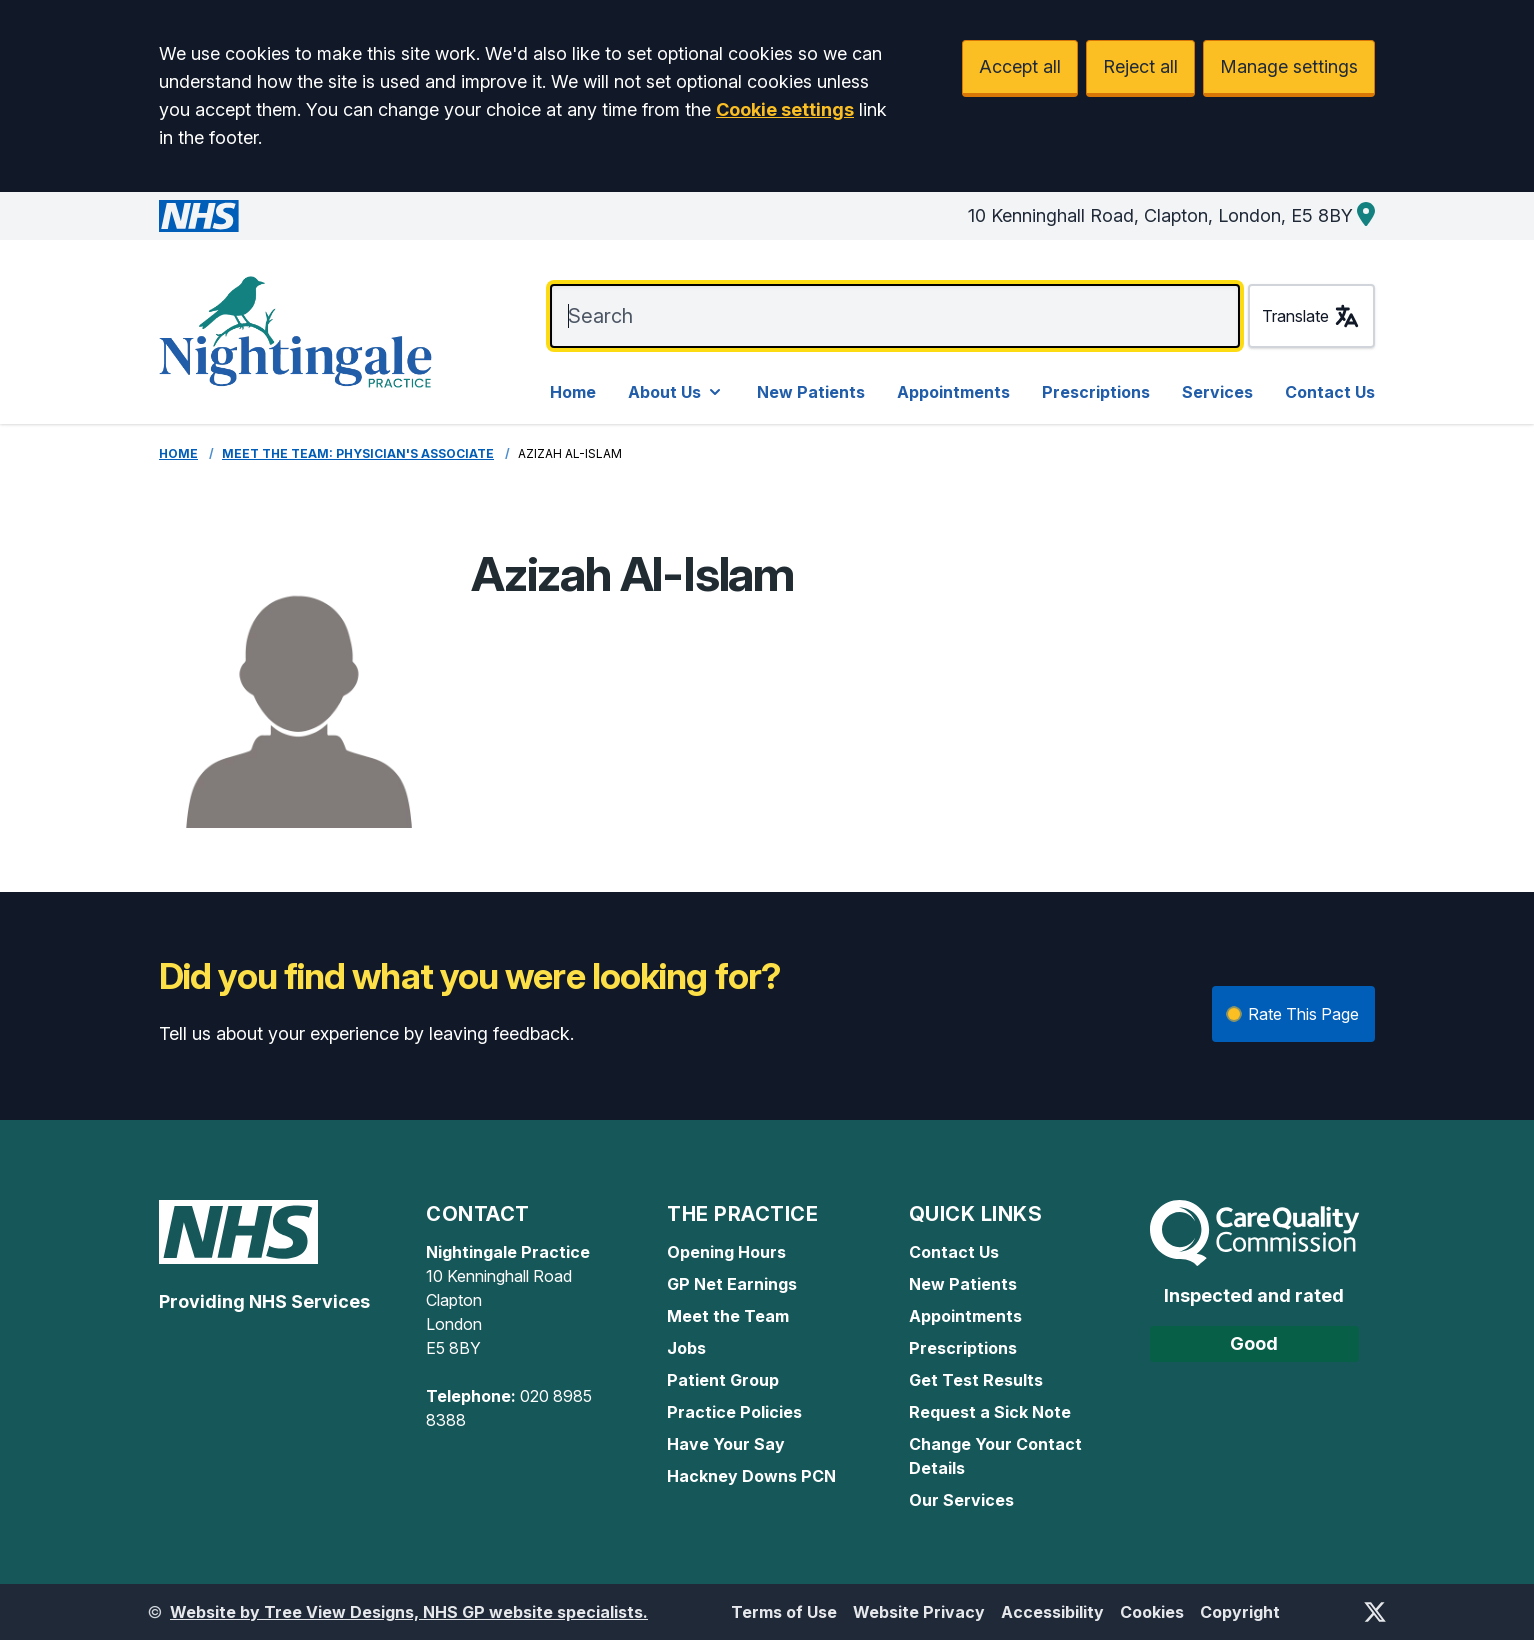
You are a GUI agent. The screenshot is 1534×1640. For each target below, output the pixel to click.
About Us (676, 392)
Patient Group (723, 1380)
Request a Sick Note (990, 1412)
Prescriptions (1096, 392)
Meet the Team (728, 1316)
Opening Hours (726, 1252)
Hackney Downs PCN (751, 1476)
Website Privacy (919, 1612)
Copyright (1240, 1612)
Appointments (953, 392)
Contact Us (1330, 392)
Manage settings (1289, 66)
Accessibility (1052, 1612)
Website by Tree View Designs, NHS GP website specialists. (409, 1612)
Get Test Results (976, 1380)
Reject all (1140, 66)
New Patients (811, 392)
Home (573, 392)
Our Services (961, 1500)
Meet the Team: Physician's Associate (358, 453)
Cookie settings (785, 109)
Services (1217, 392)
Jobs (686, 1348)
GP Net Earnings (732, 1284)
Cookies (1152, 1612)
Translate (1311, 316)
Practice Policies (734, 1412)
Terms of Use (784, 1612)
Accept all (1020, 66)
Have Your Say (726, 1444)
